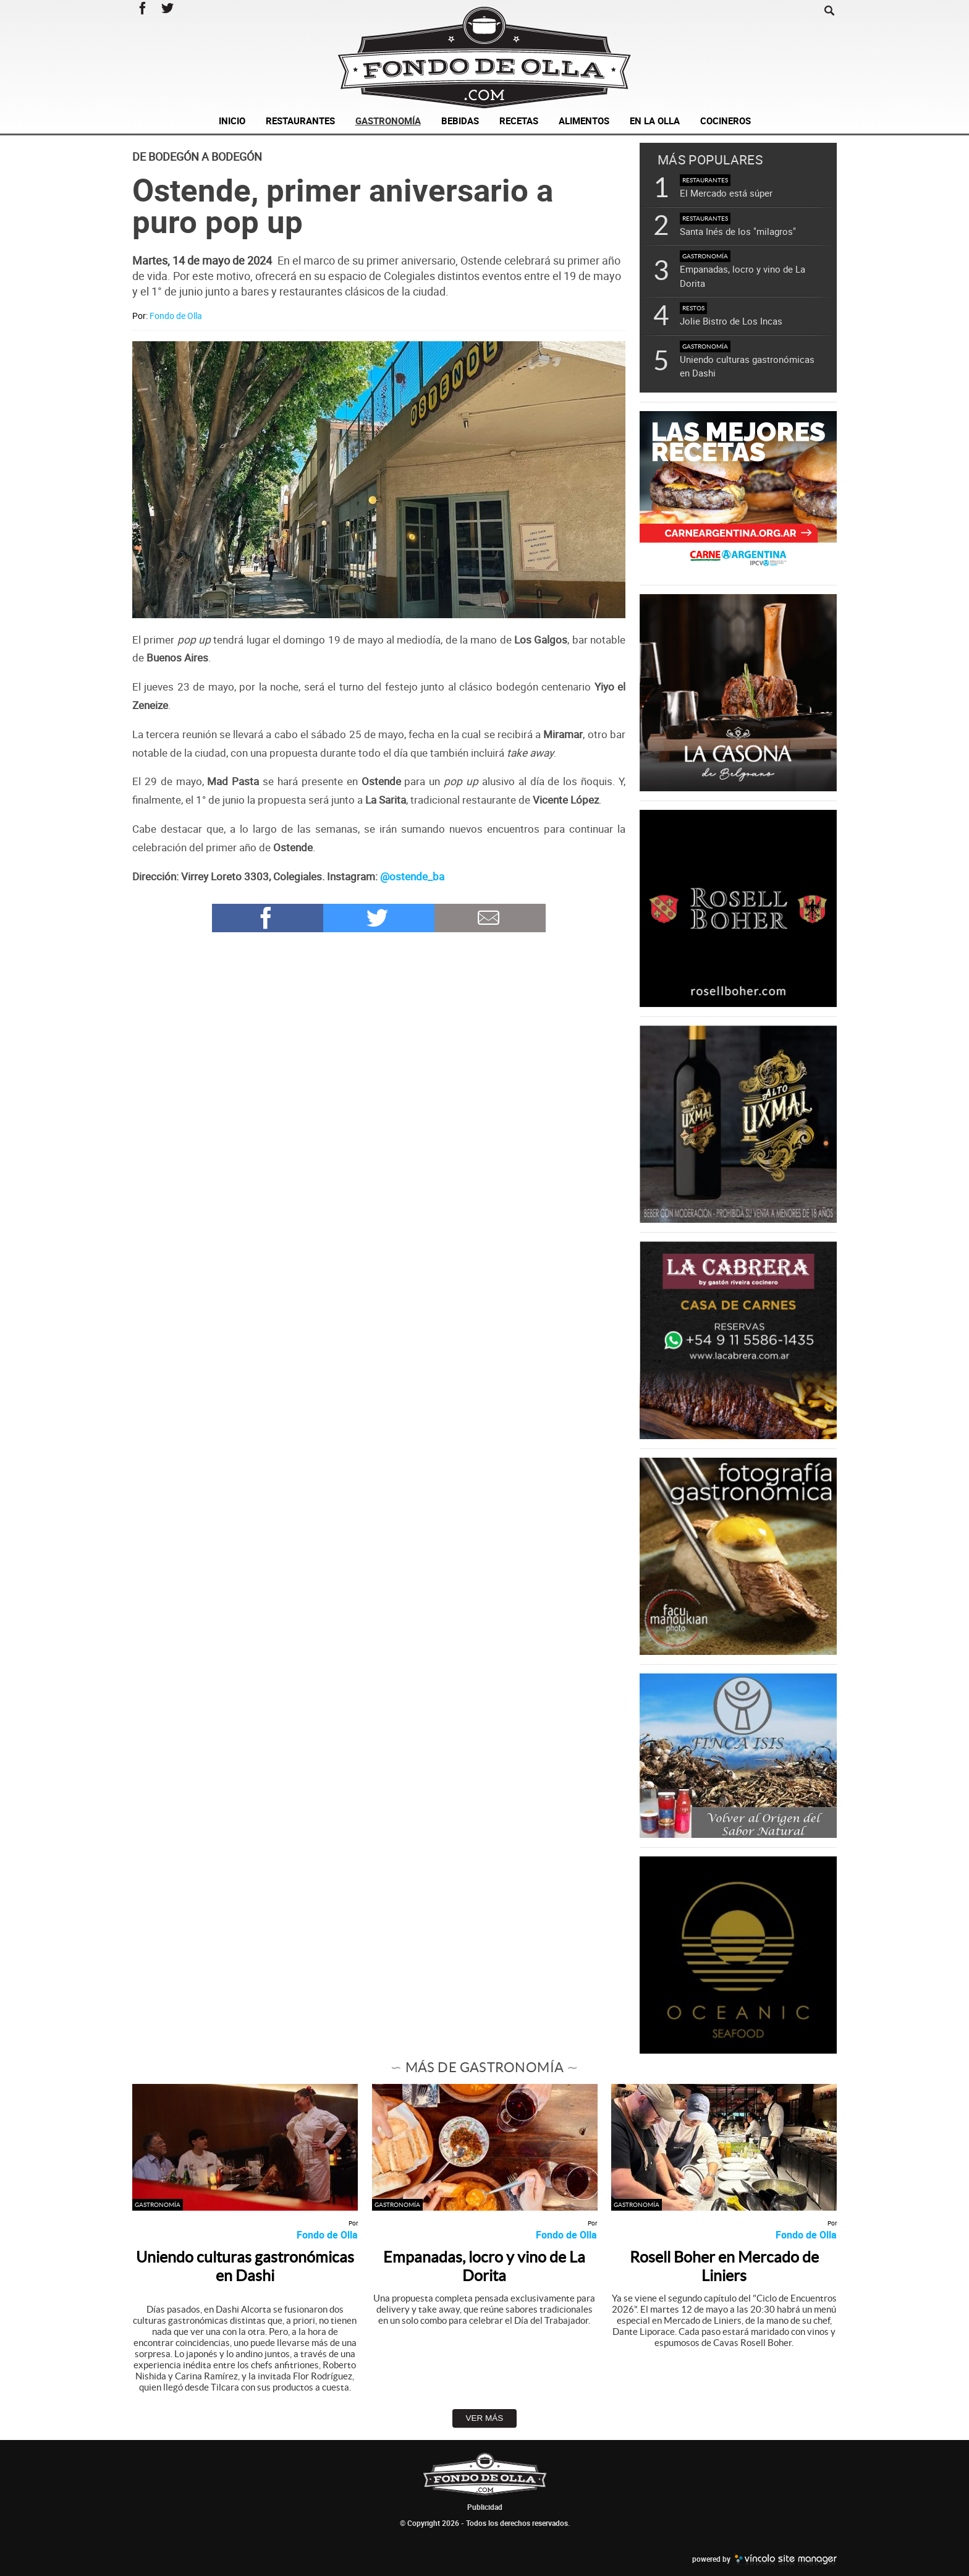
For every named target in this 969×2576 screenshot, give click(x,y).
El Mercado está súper (726, 193)
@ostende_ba (412, 876)
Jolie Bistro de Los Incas (731, 321)
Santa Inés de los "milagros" (738, 231)
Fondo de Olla (176, 315)
